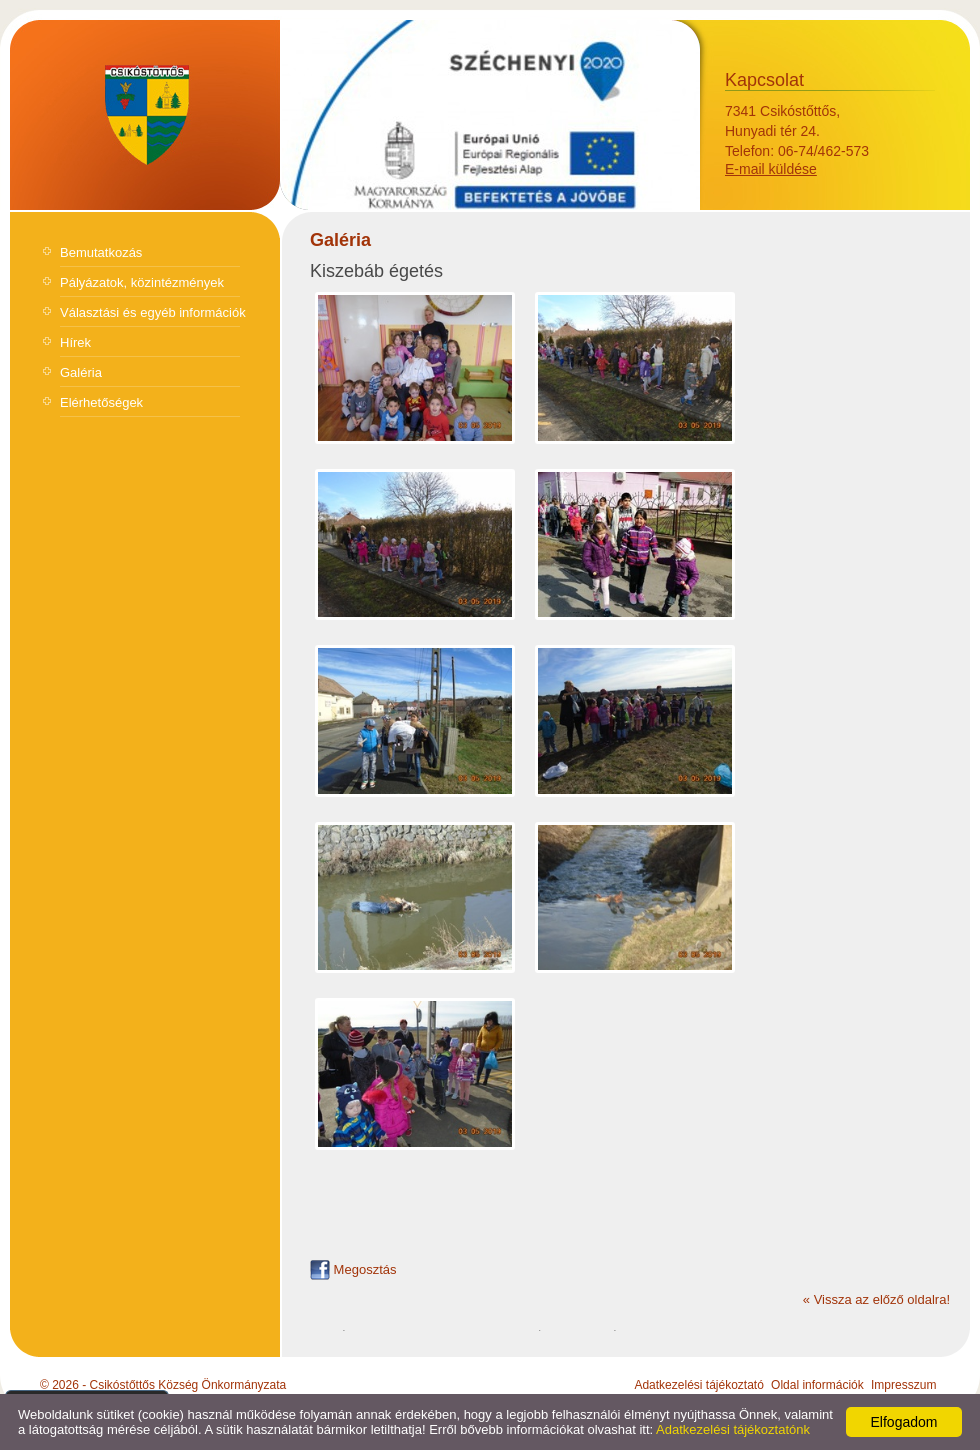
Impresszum (903, 1385)
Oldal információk (817, 1385)
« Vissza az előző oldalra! (876, 1299)
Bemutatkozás (101, 252)
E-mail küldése (771, 169)
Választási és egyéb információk (153, 312)
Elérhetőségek (101, 402)
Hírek (75, 342)
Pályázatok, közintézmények (142, 282)
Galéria (81, 372)
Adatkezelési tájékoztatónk (733, 1429)
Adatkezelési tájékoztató (698, 1385)
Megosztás (353, 1269)
